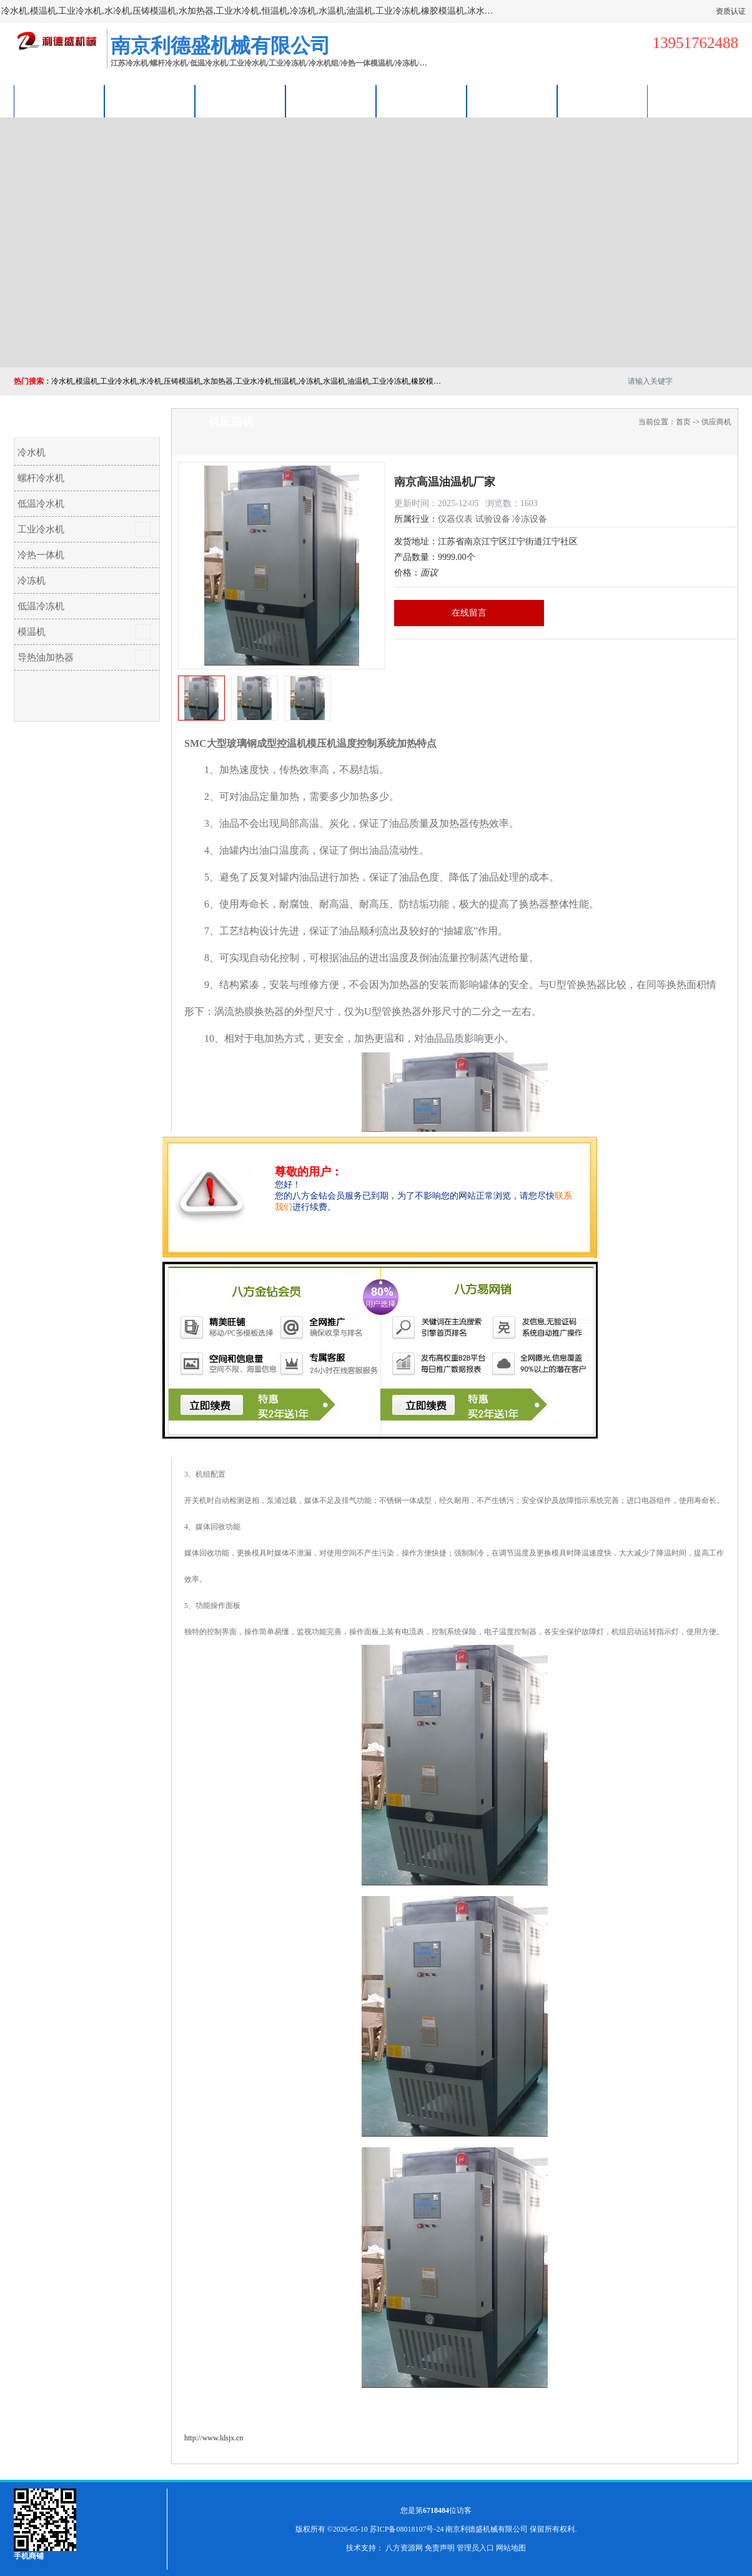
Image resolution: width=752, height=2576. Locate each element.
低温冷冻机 (40, 606)
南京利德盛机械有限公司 (486, 2529)
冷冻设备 (529, 519)
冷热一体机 (40, 555)
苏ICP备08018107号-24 (407, 2529)
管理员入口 (475, 2548)
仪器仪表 (455, 519)
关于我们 (331, 101)
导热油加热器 (45, 657)
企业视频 (240, 101)
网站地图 (511, 2548)
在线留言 (469, 612)
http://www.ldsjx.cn (214, 2438)
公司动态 (422, 101)
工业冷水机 (40, 529)
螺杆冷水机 (40, 478)
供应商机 (150, 101)
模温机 (31, 632)
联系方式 (603, 101)
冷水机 (31, 452)
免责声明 (440, 2548)
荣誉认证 (512, 101)
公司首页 (59, 101)
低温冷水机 (40, 504)
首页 (683, 421)
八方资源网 (404, 2548)
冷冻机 (31, 581)
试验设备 (492, 519)
